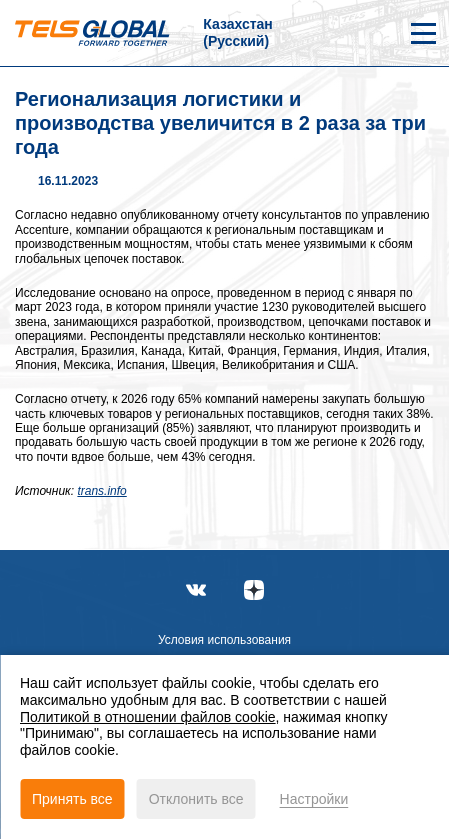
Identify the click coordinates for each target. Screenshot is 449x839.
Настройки (314, 799)
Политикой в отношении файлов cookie (148, 717)
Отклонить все (196, 799)
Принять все (72, 799)
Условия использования (224, 640)
